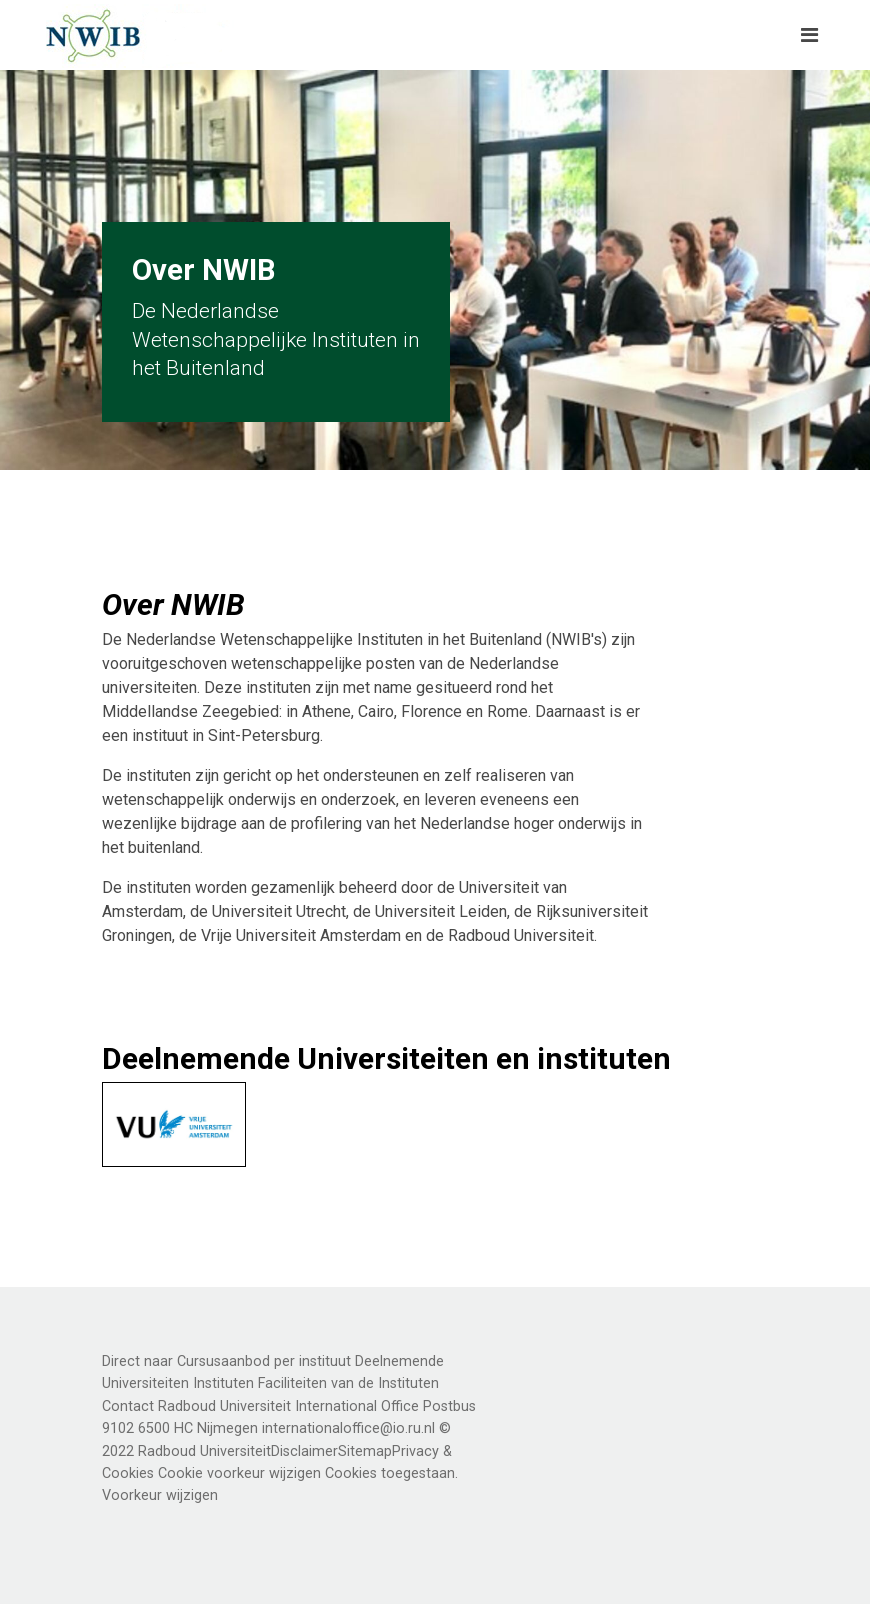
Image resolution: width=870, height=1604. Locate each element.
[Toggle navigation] (809, 35)
